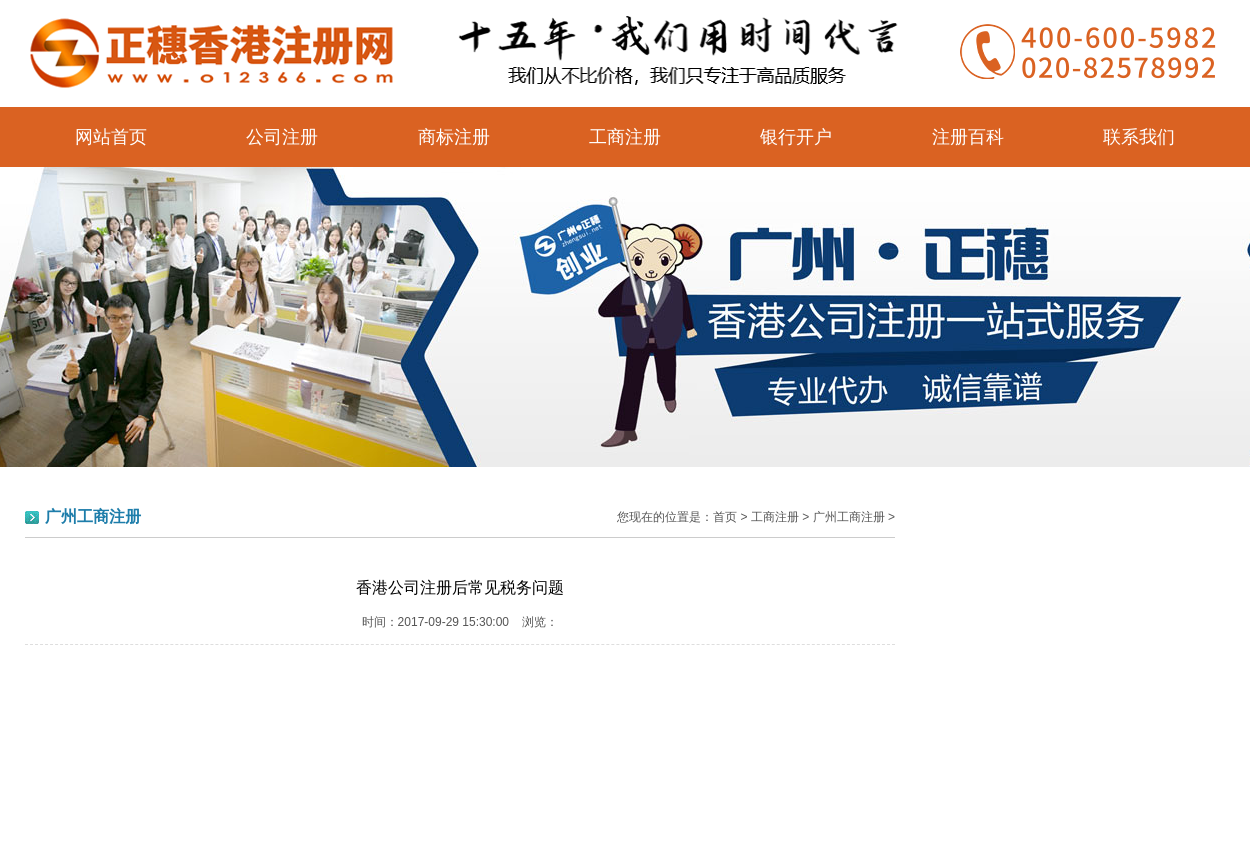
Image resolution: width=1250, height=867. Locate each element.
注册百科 (968, 137)
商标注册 (454, 137)
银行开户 (796, 137)
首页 (725, 517)
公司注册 (282, 137)
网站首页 (111, 137)
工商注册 (625, 137)
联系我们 (1139, 137)
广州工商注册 (849, 517)
